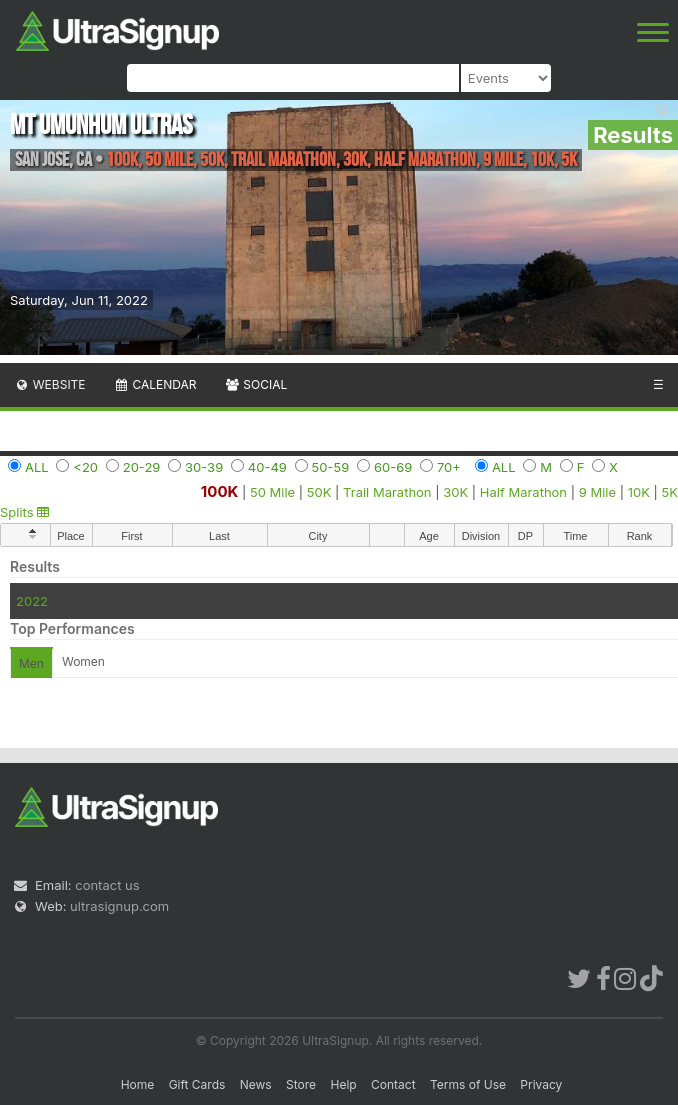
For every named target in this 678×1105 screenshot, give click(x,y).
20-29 (142, 467)
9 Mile (597, 492)
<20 (85, 467)
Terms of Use (468, 1084)
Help (343, 1084)
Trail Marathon (387, 492)
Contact (393, 1084)
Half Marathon (523, 492)
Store (301, 1084)
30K (455, 492)
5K (670, 492)
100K (220, 491)
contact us (107, 885)
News (256, 1084)
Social (255, 384)
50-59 (331, 467)
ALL (37, 467)
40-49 (267, 467)
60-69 (393, 467)
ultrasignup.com (119, 906)
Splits (24, 512)
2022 (32, 601)
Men (31, 663)
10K (639, 492)
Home (138, 1084)
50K (319, 492)
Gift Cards (197, 1084)
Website (50, 384)
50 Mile (272, 492)
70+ (449, 467)
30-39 (204, 467)
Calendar (155, 384)
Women (83, 661)
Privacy (541, 1084)
